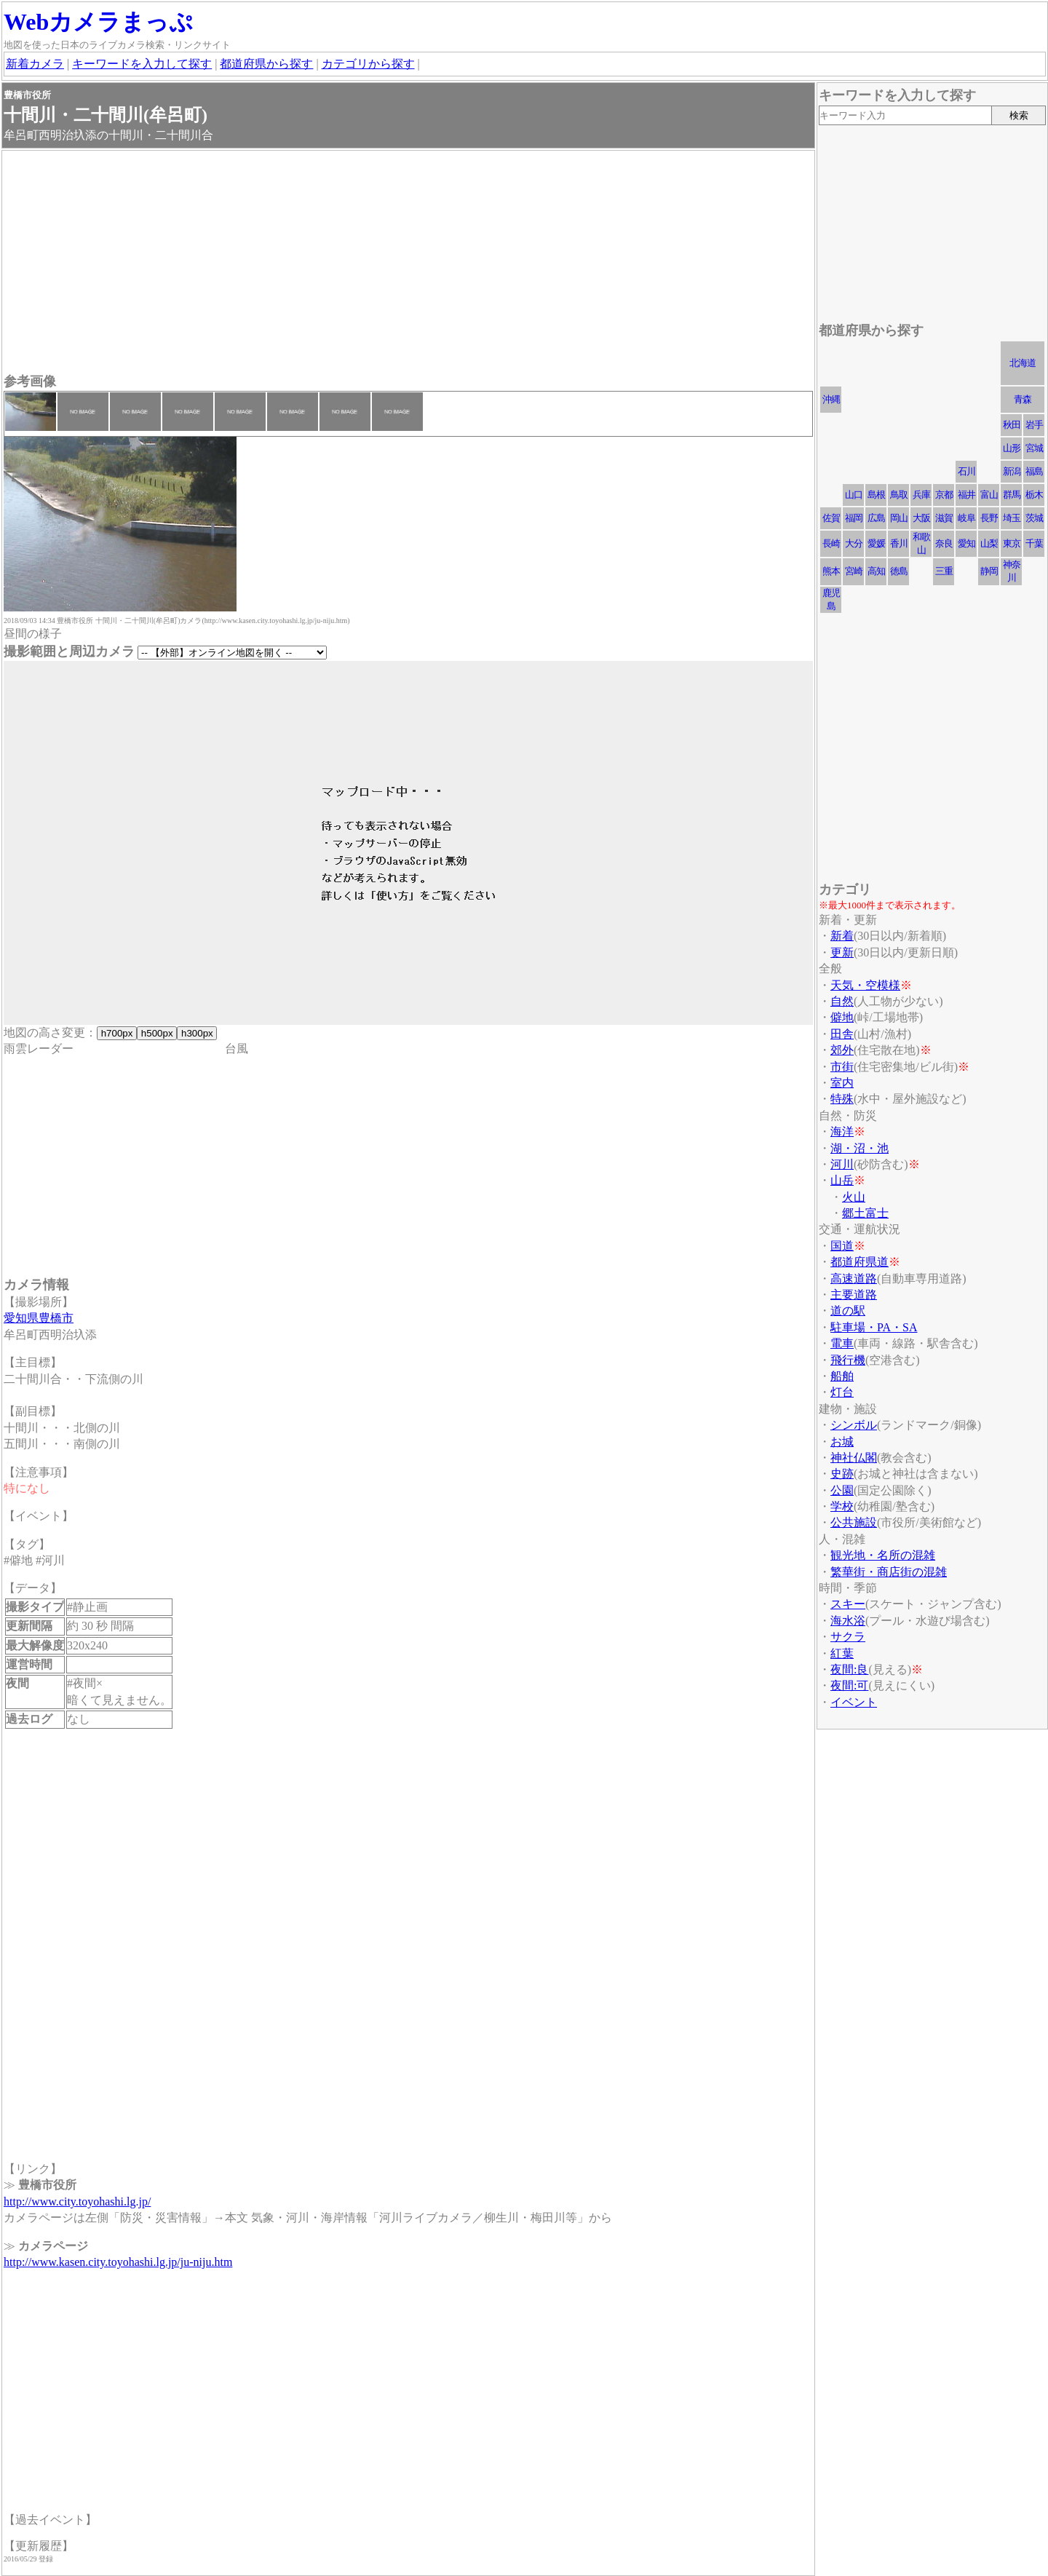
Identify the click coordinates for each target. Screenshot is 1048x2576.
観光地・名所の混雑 (882, 1555)
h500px (156, 1033)
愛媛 (876, 543)
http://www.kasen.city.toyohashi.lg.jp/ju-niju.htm (118, 2262)
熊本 (831, 571)
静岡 (989, 571)
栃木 (1034, 494)
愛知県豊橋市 (39, 1318)
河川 (842, 1164)
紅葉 (842, 1653)
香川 (899, 543)
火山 (853, 1197)
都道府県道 (859, 1262)
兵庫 (921, 494)
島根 (876, 494)
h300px (196, 1033)
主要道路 (853, 1294)
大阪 (921, 517)
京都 (944, 494)
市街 (842, 1067)
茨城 (1034, 517)
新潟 (1011, 471)
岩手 (1034, 424)
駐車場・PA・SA (873, 1327)
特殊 (842, 1099)
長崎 (831, 543)
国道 (842, 1246)
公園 (842, 1490)
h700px (116, 1033)
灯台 (842, 1392)
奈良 (944, 543)
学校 (842, 1506)
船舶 (842, 1376)
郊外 (842, 1050)
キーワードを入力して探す (142, 64)
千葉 (1034, 543)
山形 (1011, 448)
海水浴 (847, 1620)
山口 (853, 494)
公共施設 (853, 1522)
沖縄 (831, 399)
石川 (966, 471)
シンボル (853, 1425)
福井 (966, 494)
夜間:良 (849, 1669)
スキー (847, 1604)
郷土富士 (865, 1213)
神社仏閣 (853, 1457)
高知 (876, 571)
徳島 (899, 571)
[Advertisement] (408, 263)
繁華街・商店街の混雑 (888, 1572)
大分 (853, 543)
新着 (842, 936)
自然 (842, 1001)
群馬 (1011, 494)
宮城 (1034, 448)
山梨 (989, 543)
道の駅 (847, 1310)
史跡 (842, 1473)
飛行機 (847, 1360)
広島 (876, 517)
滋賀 (944, 517)
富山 (989, 494)
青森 (1022, 399)
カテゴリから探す (368, 64)
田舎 (842, 1034)
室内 (842, 1083)
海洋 (842, 1131)
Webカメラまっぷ (98, 22)
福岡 (853, 517)
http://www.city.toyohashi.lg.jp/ (77, 2201)
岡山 (899, 517)
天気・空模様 (865, 985)
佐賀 (831, 517)
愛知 (966, 543)
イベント (853, 1702)
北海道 (1022, 362)
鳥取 (899, 494)
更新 (842, 952)
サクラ (847, 1636)
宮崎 (853, 571)
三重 (944, 571)
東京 (1011, 543)
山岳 (842, 1180)
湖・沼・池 (859, 1148)
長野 (989, 517)
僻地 (842, 1017)
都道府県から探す (266, 64)
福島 (1034, 471)
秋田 (1011, 424)
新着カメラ (35, 64)
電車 (842, 1343)
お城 (842, 1441)
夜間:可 (849, 1685)
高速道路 (853, 1278)
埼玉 (1011, 517)
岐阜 (966, 517)
